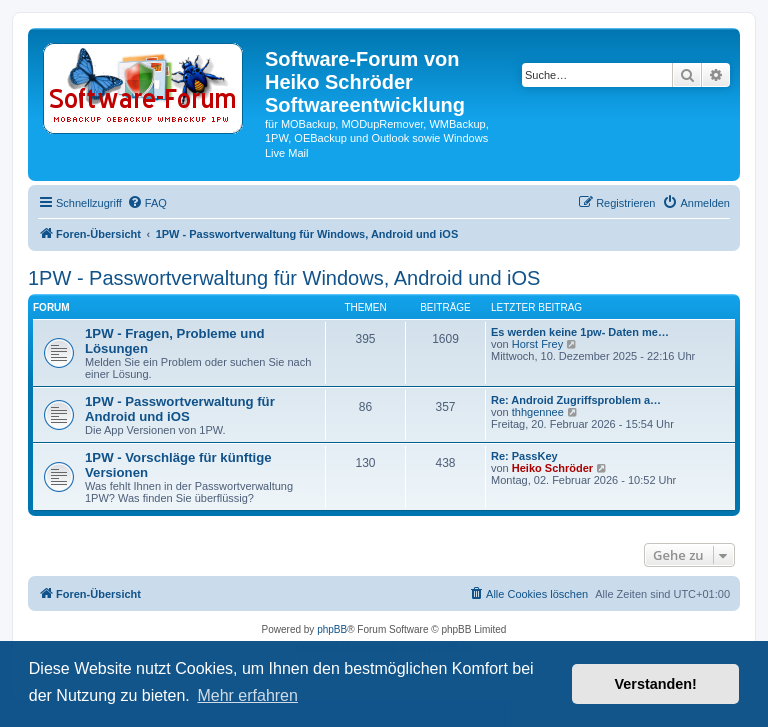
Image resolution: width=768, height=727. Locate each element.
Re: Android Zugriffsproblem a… (576, 400)
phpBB (332, 629)
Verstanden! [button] (656, 684)
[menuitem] (147, 203)
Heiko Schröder (552, 468)
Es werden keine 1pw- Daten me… (580, 332)
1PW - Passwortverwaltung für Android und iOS (180, 409)
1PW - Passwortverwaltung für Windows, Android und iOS (284, 278)
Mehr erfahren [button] (247, 695)
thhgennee (538, 412)
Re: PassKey (524, 456)
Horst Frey (537, 344)
